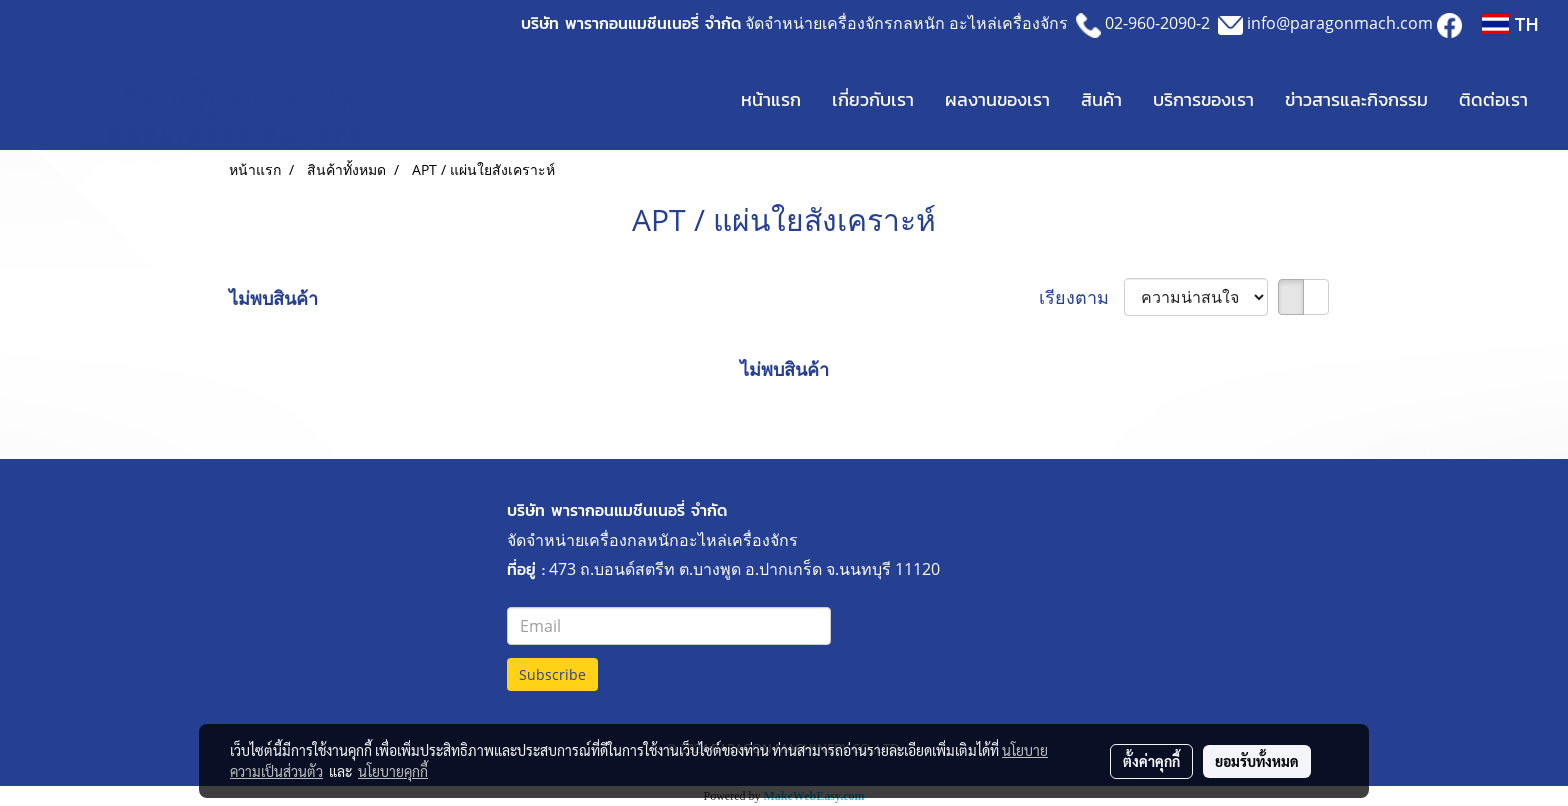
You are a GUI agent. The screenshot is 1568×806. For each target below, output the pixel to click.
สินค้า (1101, 99)
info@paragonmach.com (1340, 23)
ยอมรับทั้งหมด (1257, 761)
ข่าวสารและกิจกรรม (1356, 99)
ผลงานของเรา (997, 99)
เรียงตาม (1081, 297)
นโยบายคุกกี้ (393, 771)
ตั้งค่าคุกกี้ (1151, 761)
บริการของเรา (1203, 99)
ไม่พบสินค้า (273, 298)
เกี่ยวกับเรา (873, 99)
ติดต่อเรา (1493, 99)
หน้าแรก (771, 99)
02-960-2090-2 (1157, 23)
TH (1510, 24)
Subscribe (552, 674)
